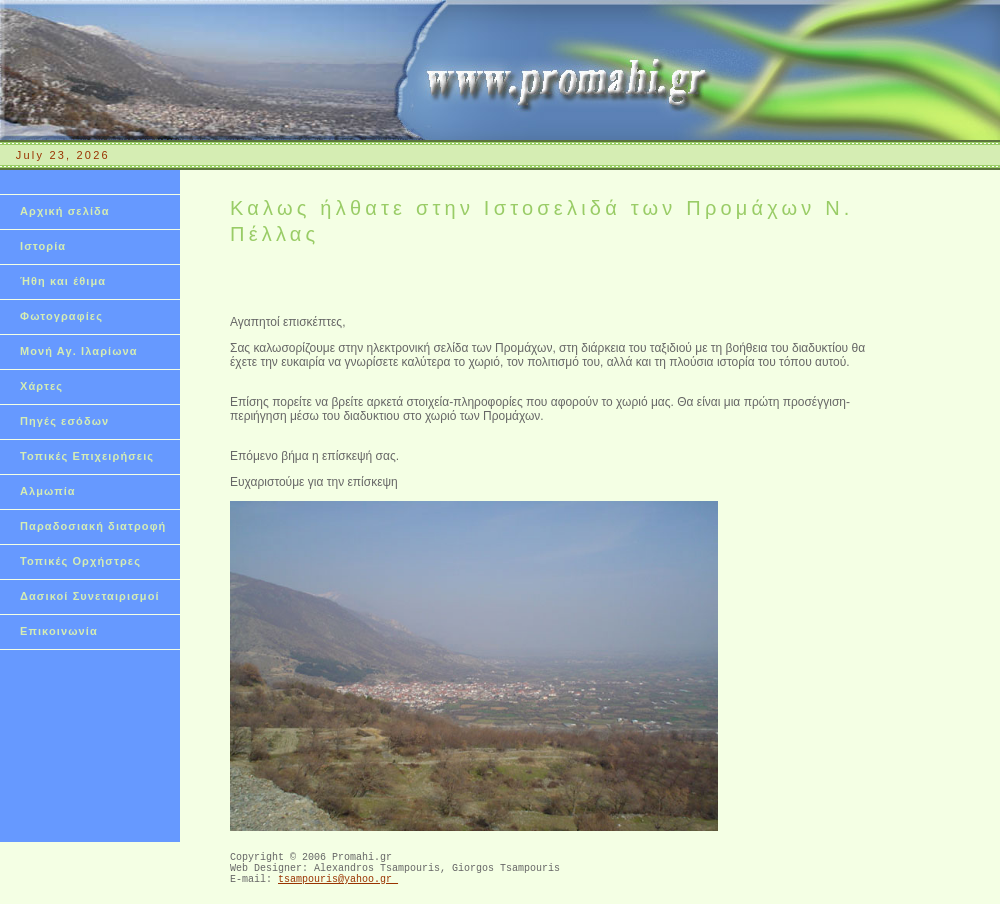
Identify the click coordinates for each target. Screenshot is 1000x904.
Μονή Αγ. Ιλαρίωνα (79, 351)
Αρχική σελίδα (65, 211)
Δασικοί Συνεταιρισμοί (90, 596)
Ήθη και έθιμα (63, 281)
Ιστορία (43, 246)
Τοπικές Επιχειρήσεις (87, 456)
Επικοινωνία (59, 631)
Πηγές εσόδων (64, 421)
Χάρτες (41, 386)
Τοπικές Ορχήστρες (80, 561)
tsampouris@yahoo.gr (338, 887)
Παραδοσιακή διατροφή (93, 526)
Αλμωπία (48, 491)
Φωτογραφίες (61, 316)
